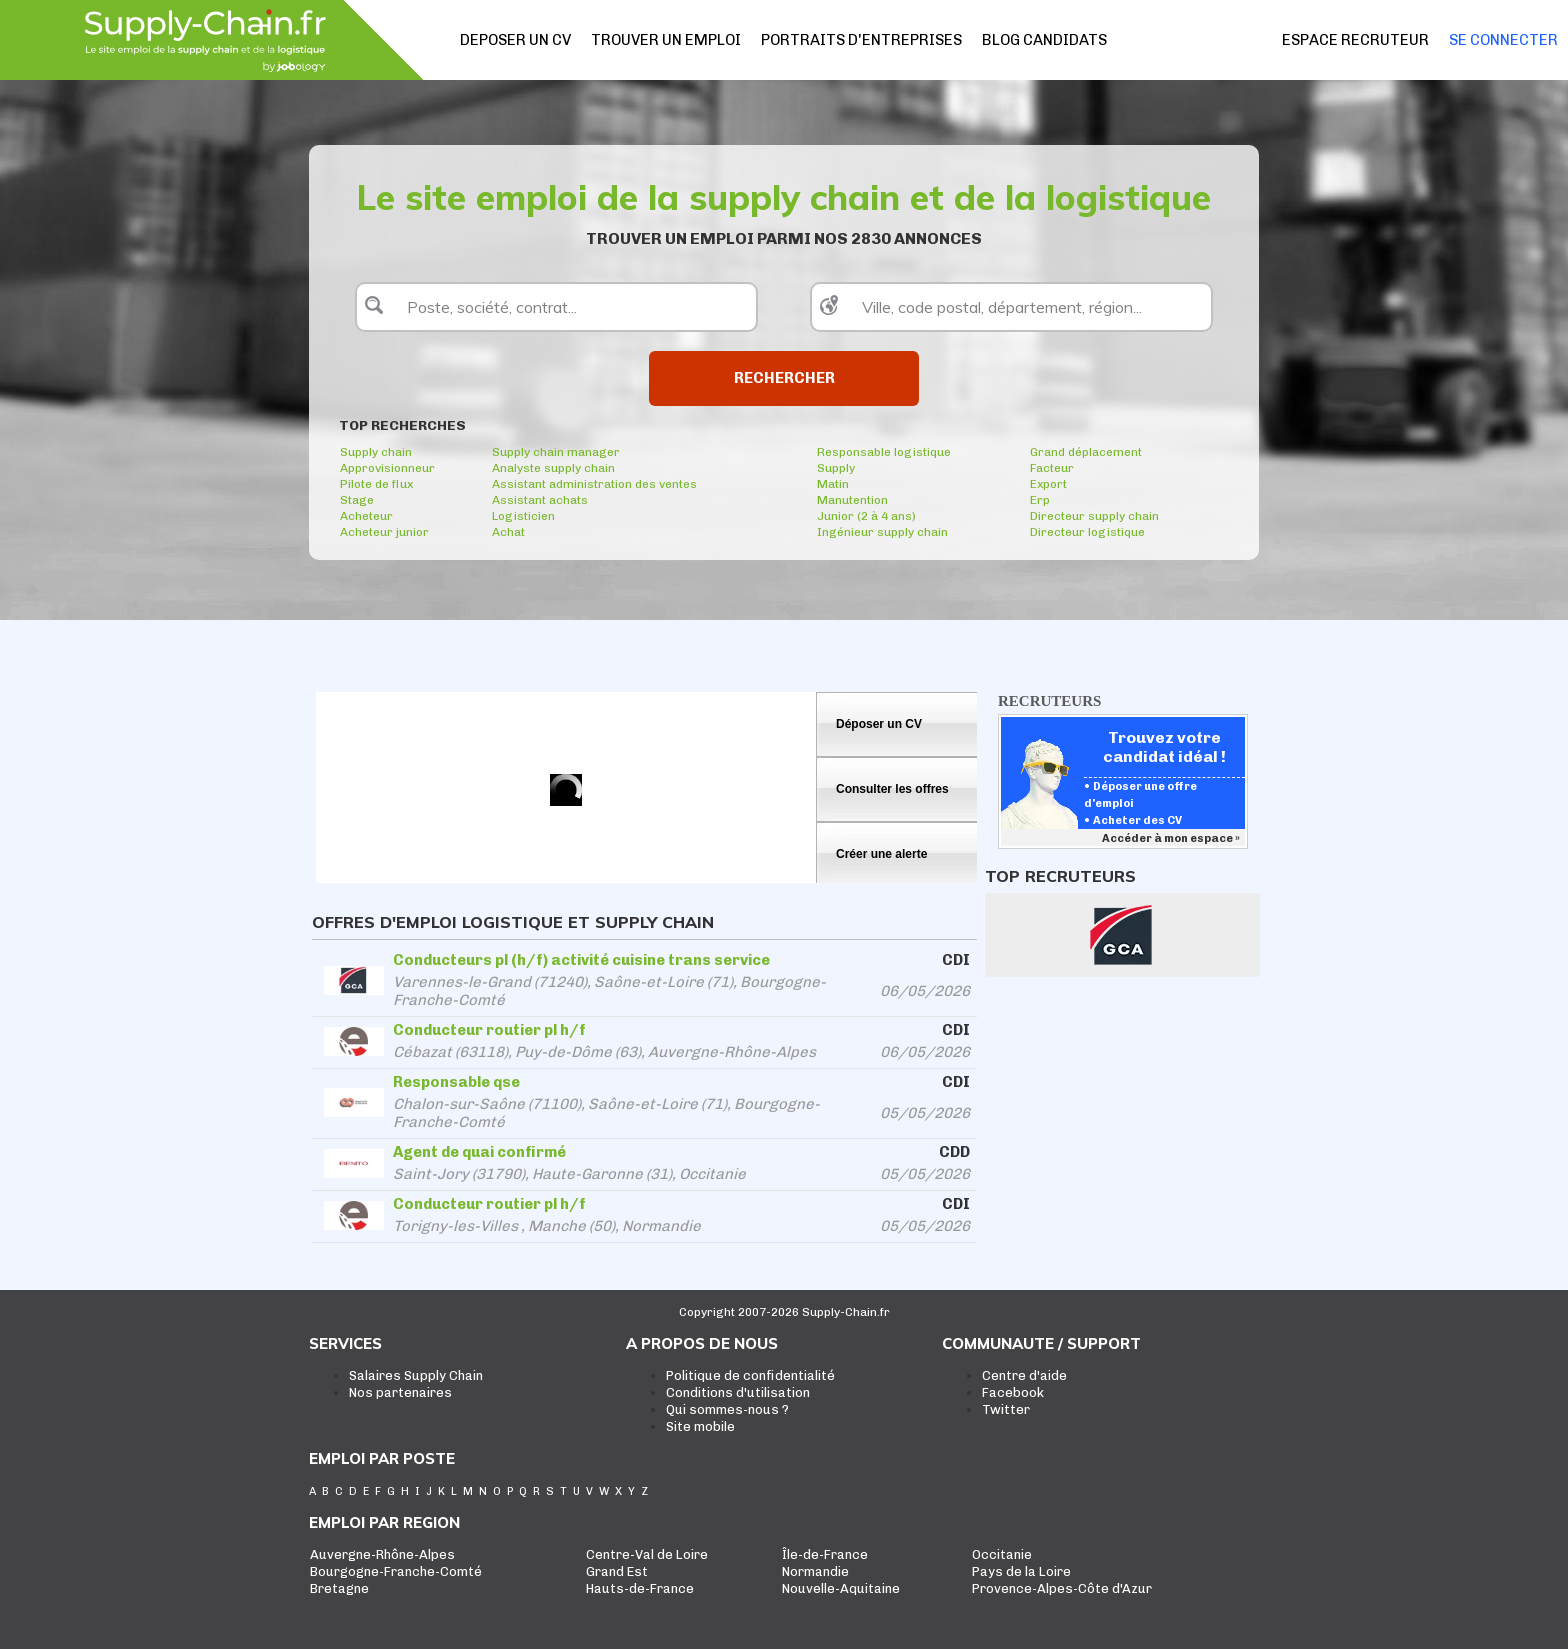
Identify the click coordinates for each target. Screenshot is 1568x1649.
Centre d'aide (1024, 1375)
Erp (1040, 500)
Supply (836, 468)
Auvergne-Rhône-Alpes (382, 1554)
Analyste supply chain (553, 468)
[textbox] (556, 307)
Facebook (1013, 1392)
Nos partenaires (400, 1392)
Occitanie (1002, 1554)
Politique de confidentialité (750, 1375)
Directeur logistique (1087, 532)
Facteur (1052, 468)
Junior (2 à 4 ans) (866, 516)
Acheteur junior (384, 532)
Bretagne (339, 1588)
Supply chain (376, 452)
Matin (833, 484)
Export (1048, 484)
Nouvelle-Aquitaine (841, 1588)
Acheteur (366, 516)
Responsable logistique (884, 452)
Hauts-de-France (640, 1588)
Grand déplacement (1086, 452)
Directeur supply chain (1094, 516)
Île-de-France (825, 1554)
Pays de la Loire (1021, 1571)
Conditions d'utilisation (738, 1392)
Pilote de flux (376, 484)
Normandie (815, 1571)
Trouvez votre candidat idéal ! (1164, 747)
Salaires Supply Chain (416, 1375)
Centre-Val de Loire (647, 1554)
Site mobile (700, 1426)
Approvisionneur (387, 468)
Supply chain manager (556, 452)
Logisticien (523, 516)
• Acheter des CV (1133, 820)
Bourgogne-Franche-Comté (396, 1571)
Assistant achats (540, 500)
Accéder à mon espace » (1172, 838)
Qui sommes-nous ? (727, 1409)
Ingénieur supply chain (882, 532)
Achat (508, 532)
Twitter (1006, 1409)
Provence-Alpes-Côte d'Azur (1062, 1588)
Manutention (852, 500)
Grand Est (617, 1571)
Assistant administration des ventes (594, 484)
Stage (357, 500)
